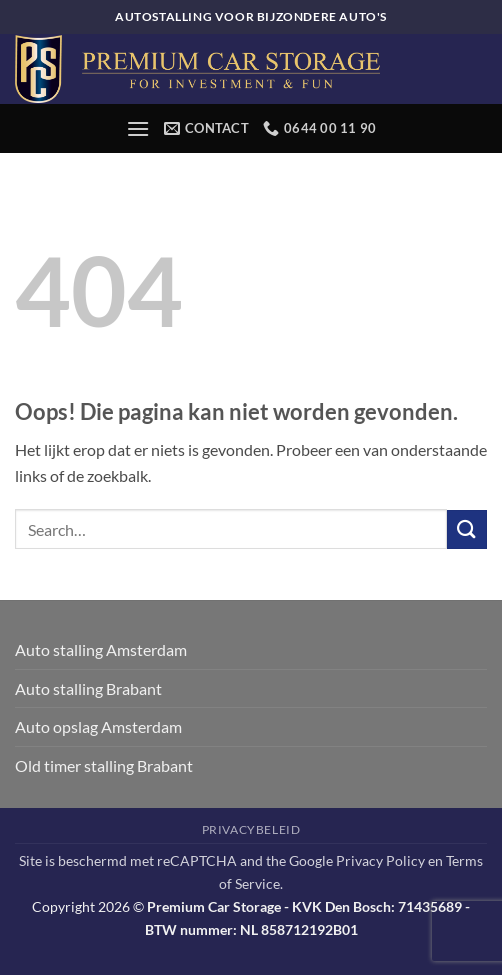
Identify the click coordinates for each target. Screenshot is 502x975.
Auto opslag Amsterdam (98, 726)
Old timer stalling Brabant (104, 765)
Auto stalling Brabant (88, 688)
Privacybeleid (251, 829)
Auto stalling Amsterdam (101, 649)
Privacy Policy (380, 860)
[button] (138, 128)
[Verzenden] (467, 529)
